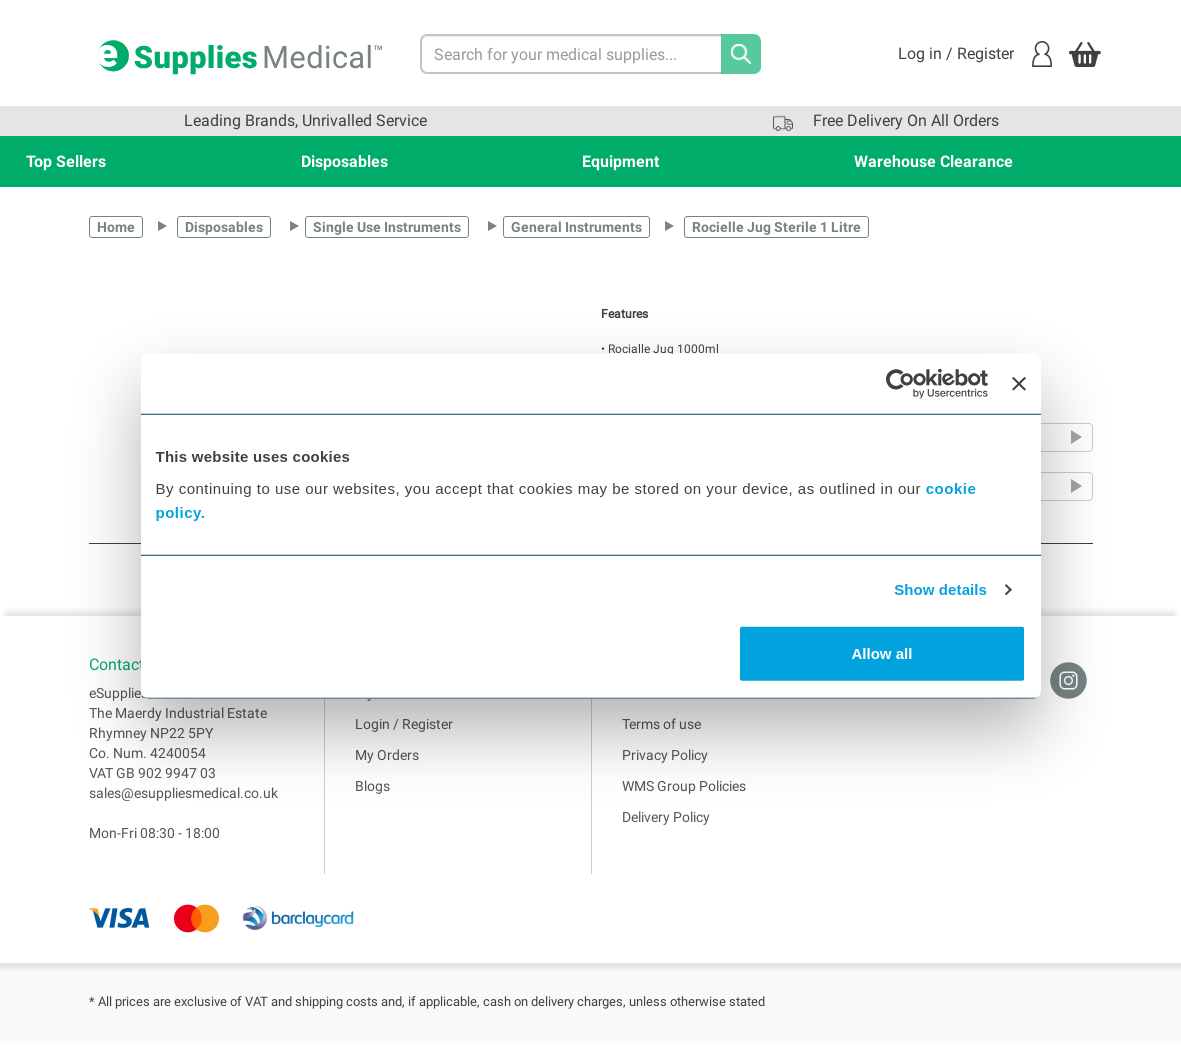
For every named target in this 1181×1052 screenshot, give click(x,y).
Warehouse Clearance (933, 161)
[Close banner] (1019, 384)
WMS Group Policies (684, 796)
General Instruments (576, 227)
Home (116, 227)
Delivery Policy (666, 827)
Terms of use (661, 734)
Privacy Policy (665, 765)
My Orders (387, 765)
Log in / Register (975, 54)
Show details (940, 589)
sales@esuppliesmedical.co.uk (183, 803)
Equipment (620, 161)
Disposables (344, 161)
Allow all (882, 652)
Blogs (372, 796)
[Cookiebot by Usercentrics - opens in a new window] (900, 384)
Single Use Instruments (387, 227)
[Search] (741, 54)
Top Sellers (66, 161)
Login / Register (404, 734)
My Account (392, 703)
